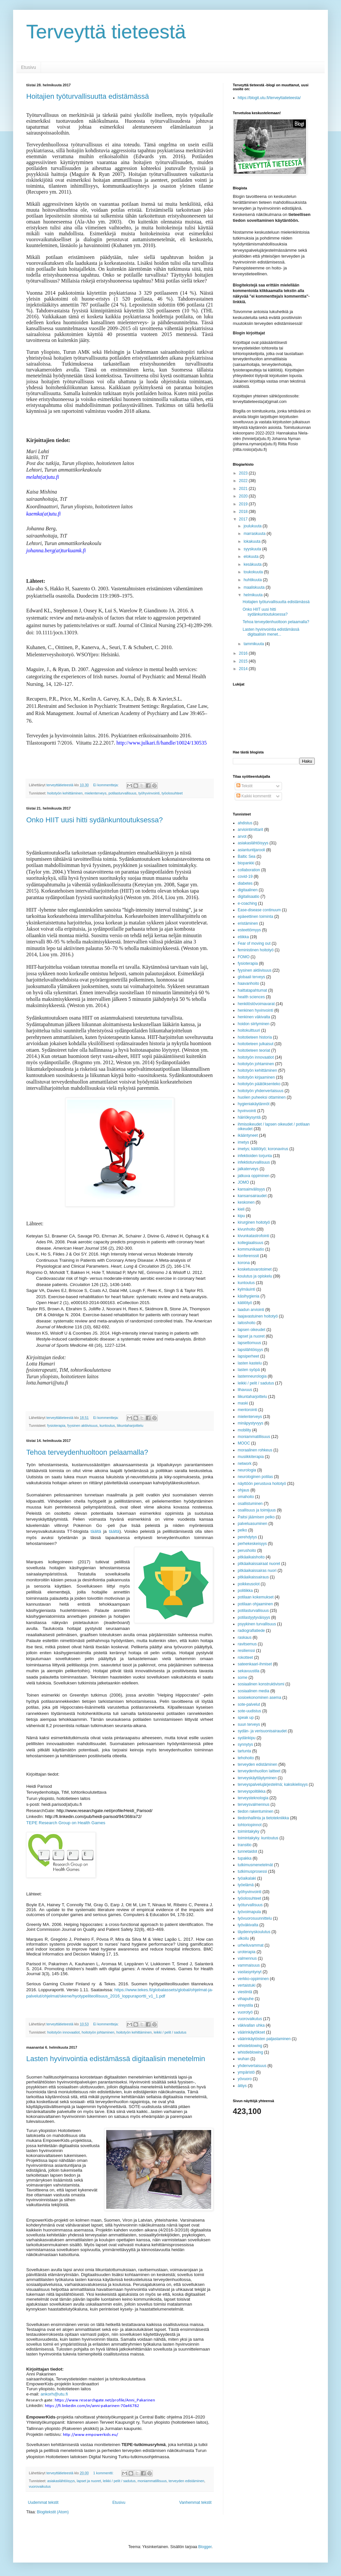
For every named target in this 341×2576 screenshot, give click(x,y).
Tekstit (244, 786)
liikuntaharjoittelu (130, 1425)
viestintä (245, 1992)
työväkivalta (248, 1925)
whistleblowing (250, 2052)
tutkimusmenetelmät (255, 1865)
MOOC (244, 1443)
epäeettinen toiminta (255, 916)
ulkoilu (243, 1938)
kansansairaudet (252, 1195)
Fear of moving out (254, 943)
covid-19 (245, 876)
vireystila (245, 2005)
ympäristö (246, 2072)
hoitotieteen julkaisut (255, 1044)
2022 (244, 480)
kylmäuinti (246, 1289)
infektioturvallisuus (254, 1162)
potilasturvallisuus (122, 793)
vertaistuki (246, 1985)
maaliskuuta (255, 587)
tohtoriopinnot (250, 1825)
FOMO (244, 957)
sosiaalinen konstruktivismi (261, 1684)
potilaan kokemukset (255, 1597)
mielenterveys (96, 793)
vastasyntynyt (250, 1972)
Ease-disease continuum (259, 910)
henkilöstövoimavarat (256, 1004)
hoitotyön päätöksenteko (259, 1084)
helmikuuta (254, 595)
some (242, 1677)
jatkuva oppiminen (254, 1175)
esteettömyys (249, 930)
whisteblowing (250, 2045)
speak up (246, 1717)
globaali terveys (251, 977)
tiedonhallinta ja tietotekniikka (263, 1818)
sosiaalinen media (253, 1691)
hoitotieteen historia (255, 1037)
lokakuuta (253, 541)
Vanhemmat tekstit (195, 2502)
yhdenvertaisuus (252, 2065)
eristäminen (248, 923)
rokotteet (245, 1657)
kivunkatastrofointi (253, 1236)
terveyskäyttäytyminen (257, 1778)
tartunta (244, 1751)
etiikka (243, 937)
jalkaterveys (248, 1169)
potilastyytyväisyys (254, 1617)
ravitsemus (247, 1644)
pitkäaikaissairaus (253, 1577)
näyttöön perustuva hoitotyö (262, 1483)
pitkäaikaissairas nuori (257, 1570)
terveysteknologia (253, 1798)
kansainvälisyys (251, 1189)
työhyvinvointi (149, 793)
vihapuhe (246, 1998)
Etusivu (28, 67)
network (244, 1463)
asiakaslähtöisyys (61, 2481)
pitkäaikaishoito (251, 1557)
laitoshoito (246, 1322)
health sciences (251, 997)
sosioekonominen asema (259, 1697)
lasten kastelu (250, 1363)
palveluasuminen (252, 1523)
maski (243, 1403)
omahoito (246, 1496)
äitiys (242, 2085)
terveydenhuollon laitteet (259, 1771)
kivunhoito (246, 1229)
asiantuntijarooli (251, 850)
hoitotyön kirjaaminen (256, 1077)
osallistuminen (250, 1503)
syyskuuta (253, 549)
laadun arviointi (251, 1309)
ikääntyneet (248, 1135)
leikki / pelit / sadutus (170, 2032)
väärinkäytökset (251, 2032)
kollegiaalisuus (250, 1242)
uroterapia (246, 1952)
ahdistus (245, 823)
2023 (244, 473)
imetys (243, 1142)
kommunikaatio (251, 1249)
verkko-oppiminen (253, 1978)
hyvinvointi (247, 1111)
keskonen (246, 1202)
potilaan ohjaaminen (255, 1604)
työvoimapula (249, 1912)
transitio (244, 1845)
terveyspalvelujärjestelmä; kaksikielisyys (273, 1784)
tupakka (244, 1858)
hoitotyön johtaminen (98, 2032)
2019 (244, 504)
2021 (244, 488)
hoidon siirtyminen (254, 1024)
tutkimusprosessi (252, 1871)
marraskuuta (255, 533)
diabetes (245, 883)
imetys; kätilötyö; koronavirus (263, 1149)
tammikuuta (254, 644)
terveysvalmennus (254, 1804)
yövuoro (245, 2079)
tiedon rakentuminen (255, 1811)
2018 (244, 511)
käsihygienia (248, 1296)
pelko (242, 1530)
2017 (244, 519)
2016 (244, 653)
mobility (244, 1430)
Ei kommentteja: (106, 785)
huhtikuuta (253, 580)
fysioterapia (56, 1425)
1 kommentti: (103, 2473)
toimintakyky (248, 1831)
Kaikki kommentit (253, 796)
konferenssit (248, 1256)
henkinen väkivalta (254, 1017)
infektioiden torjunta (255, 1155)
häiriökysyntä (249, 1117)
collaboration (249, 870)
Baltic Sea (246, 856)
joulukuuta (253, 526)
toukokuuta (254, 572)
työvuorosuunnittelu (255, 1918)
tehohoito (246, 1758)
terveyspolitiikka (252, 1791)
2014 (244, 668)
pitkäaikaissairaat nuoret (259, 1563)
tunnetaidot (247, 1851)
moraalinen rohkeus (255, 1450)
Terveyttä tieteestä (106, 32)
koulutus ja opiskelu (255, 1276)
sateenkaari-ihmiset (255, 1664)
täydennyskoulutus (254, 1932)
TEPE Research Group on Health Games (65, 1822)
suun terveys (249, 1724)
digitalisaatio (248, 896)
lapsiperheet (248, 1356)
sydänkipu (246, 1738)
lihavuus (245, 1389)
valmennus (247, 1958)
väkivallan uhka (251, 2025)
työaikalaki (247, 1878)
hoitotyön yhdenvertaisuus (260, 1090)
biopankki (246, 863)
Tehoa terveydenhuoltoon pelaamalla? (87, 1452)
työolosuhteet (172, 793)
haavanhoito (248, 983)
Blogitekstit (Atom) (53, 2512)
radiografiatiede (251, 1630)
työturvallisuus (250, 1905)
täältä (95, 1531)
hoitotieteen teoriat (254, 1050)
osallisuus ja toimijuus (257, 1510)
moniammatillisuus (152, 2481)
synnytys (245, 1744)
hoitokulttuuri (249, 1030)
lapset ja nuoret (89, 2481)
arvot (242, 836)
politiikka (245, 1590)
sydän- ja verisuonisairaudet (262, 1731)
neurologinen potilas (255, 1476)
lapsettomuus (249, 1343)
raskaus (244, 1637)
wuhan (243, 2059)
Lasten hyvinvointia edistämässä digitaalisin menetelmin (115, 2059)
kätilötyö (245, 1302)
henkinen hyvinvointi (255, 1010)
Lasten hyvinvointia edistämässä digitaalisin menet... (271, 631)
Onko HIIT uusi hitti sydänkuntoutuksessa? (94, 820)
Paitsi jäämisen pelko (256, 1517)
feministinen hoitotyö (255, 950)
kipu (241, 1216)
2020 (244, 496)
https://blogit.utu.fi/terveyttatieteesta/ (269, 97)
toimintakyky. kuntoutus (258, 1838)
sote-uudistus (249, 1711)
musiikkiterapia (251, 1456)
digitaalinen (248, 890)
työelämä (246, 1885)
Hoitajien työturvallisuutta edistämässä (87, 96)
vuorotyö (245, 2012)
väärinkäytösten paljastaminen (264, 2039)
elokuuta (252, 556)
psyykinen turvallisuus (257, 1624)
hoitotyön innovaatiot (63, 2032)
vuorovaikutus (40, 2486)
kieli (241, 1209)
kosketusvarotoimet (254, 1269)
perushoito (247, 1550)
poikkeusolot (249, 1584)
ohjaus (243, 1490)
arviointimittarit (250, 829)
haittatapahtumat (252, 990)
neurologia (247, 1470)
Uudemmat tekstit (43, 2502)
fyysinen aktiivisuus (82, 1425)
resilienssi (246, 1650)
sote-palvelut (249, 1704)
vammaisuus (249, 1965)
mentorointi (247, 1409)
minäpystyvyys (250, 1423)
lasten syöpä (249, 1369)
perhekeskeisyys (252, 1543)
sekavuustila (248, 1671)
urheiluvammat (251, 1945)
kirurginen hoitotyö (254, 1222)
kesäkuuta (253, 564)
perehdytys (247, 1537)
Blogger (205, 2546)
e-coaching (247, 903)
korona (244, 1262)
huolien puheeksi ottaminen (262, 1097)
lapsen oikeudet (251, 1329)
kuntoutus (107, 1425)
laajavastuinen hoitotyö (258, 1316)
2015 (244, 661)
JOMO (243, 1182)
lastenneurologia (252, 1376)
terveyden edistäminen (186, 2481)
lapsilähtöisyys (250, 1349)
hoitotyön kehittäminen (65, 793)
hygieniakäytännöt (254, 1104)
